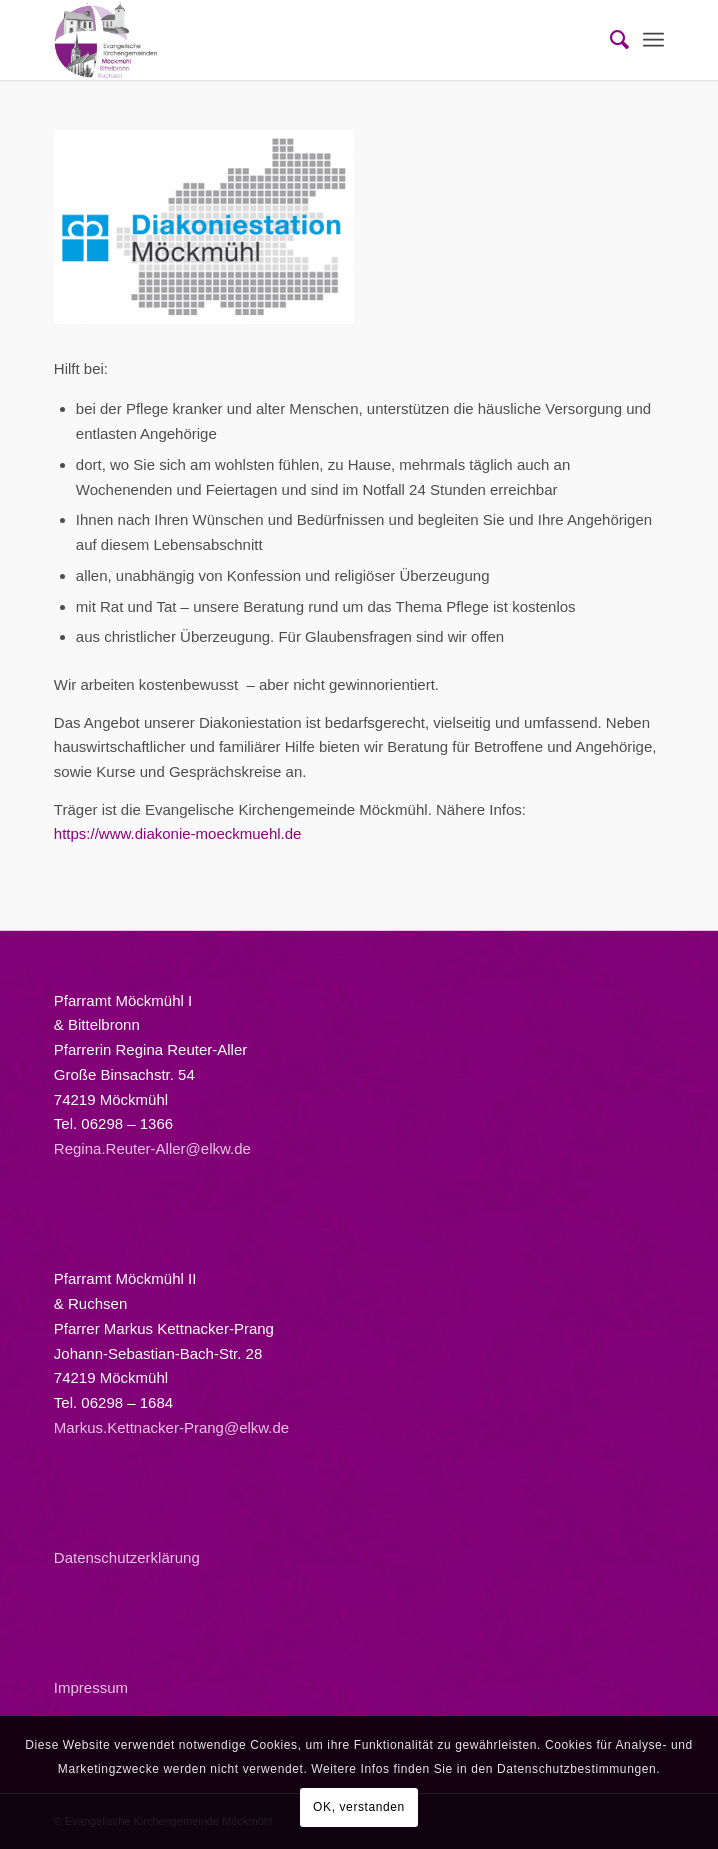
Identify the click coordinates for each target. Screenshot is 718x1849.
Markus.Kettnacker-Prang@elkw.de (171, 1427)
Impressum (91, 1687)
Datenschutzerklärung (127, 1557)
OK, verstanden (359, 1807)
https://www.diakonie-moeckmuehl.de (178, 833)
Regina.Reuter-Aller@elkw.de (152, 1148)
